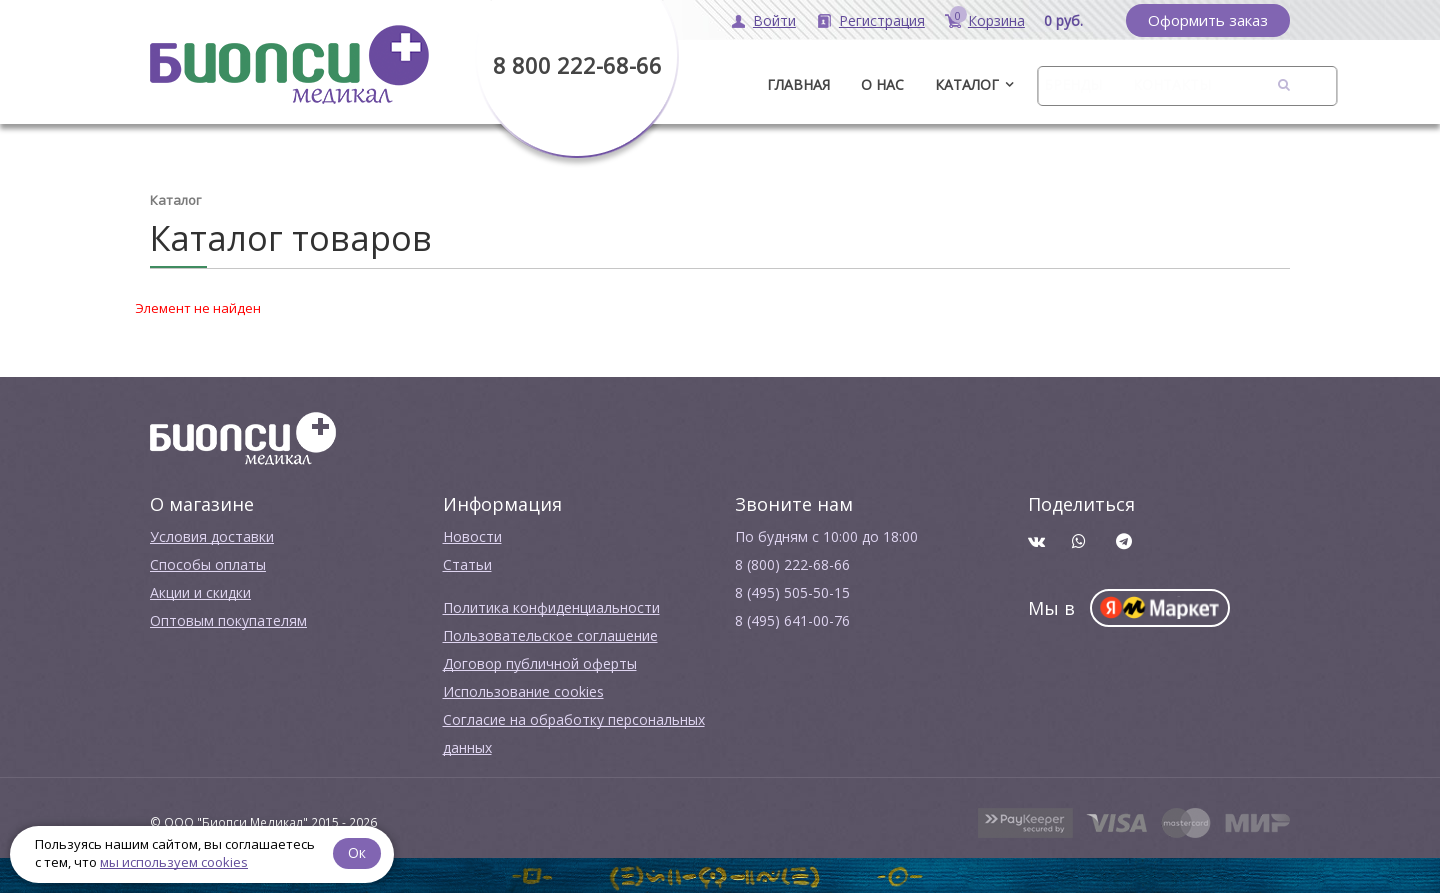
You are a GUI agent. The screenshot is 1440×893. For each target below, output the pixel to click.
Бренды (1073, 84)
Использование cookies (523, 691)
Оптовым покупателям (228, 620)
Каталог (967, 84)
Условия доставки (212, 536)
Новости (472, 536)
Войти (774, 20)
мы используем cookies (174, 862)
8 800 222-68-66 (577, 65)
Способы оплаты (208, 564)
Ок (357, 852)
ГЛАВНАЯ (798, 84)
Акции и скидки (200, 592)
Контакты (1172, 84)
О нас (882, 84)
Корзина (996, 20)
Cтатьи (467, 564)
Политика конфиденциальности (551, 607)
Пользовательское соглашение (550, 635)
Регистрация (882, 20)
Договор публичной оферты (540, 663)
